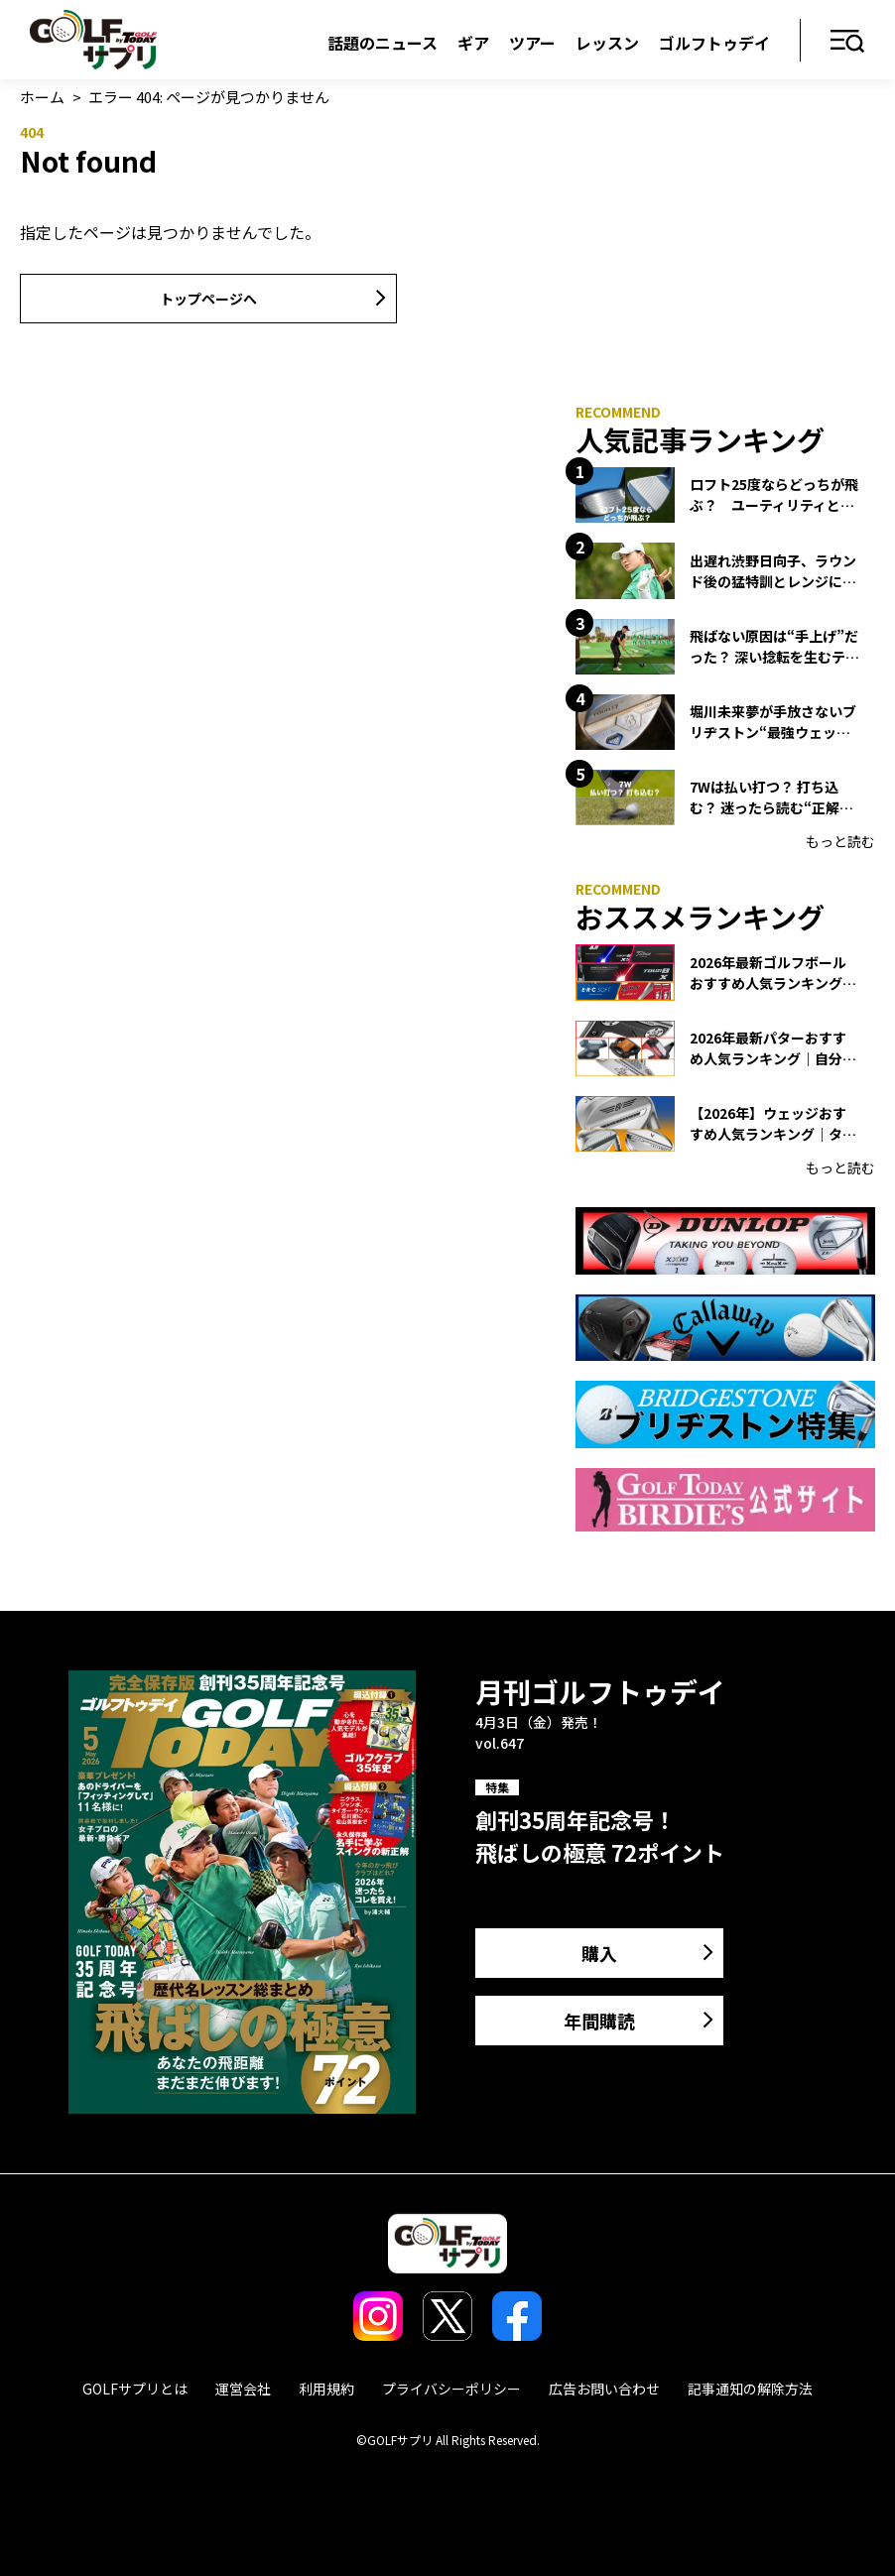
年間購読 (599, 2020)
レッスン (607, 43)
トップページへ (208, 298)
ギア (473, 43)
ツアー (532, 43)
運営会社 (243, 2388)
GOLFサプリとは (135, 2388)
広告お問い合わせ (604, 2388)
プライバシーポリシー (451, 2388)
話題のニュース (382, 43)
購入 (599, 1953)
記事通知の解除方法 (750, 2388)
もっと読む (840, 841)
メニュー (848, 42)
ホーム (42, 96)
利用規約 (326, 2388)
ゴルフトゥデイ (714, 43)
